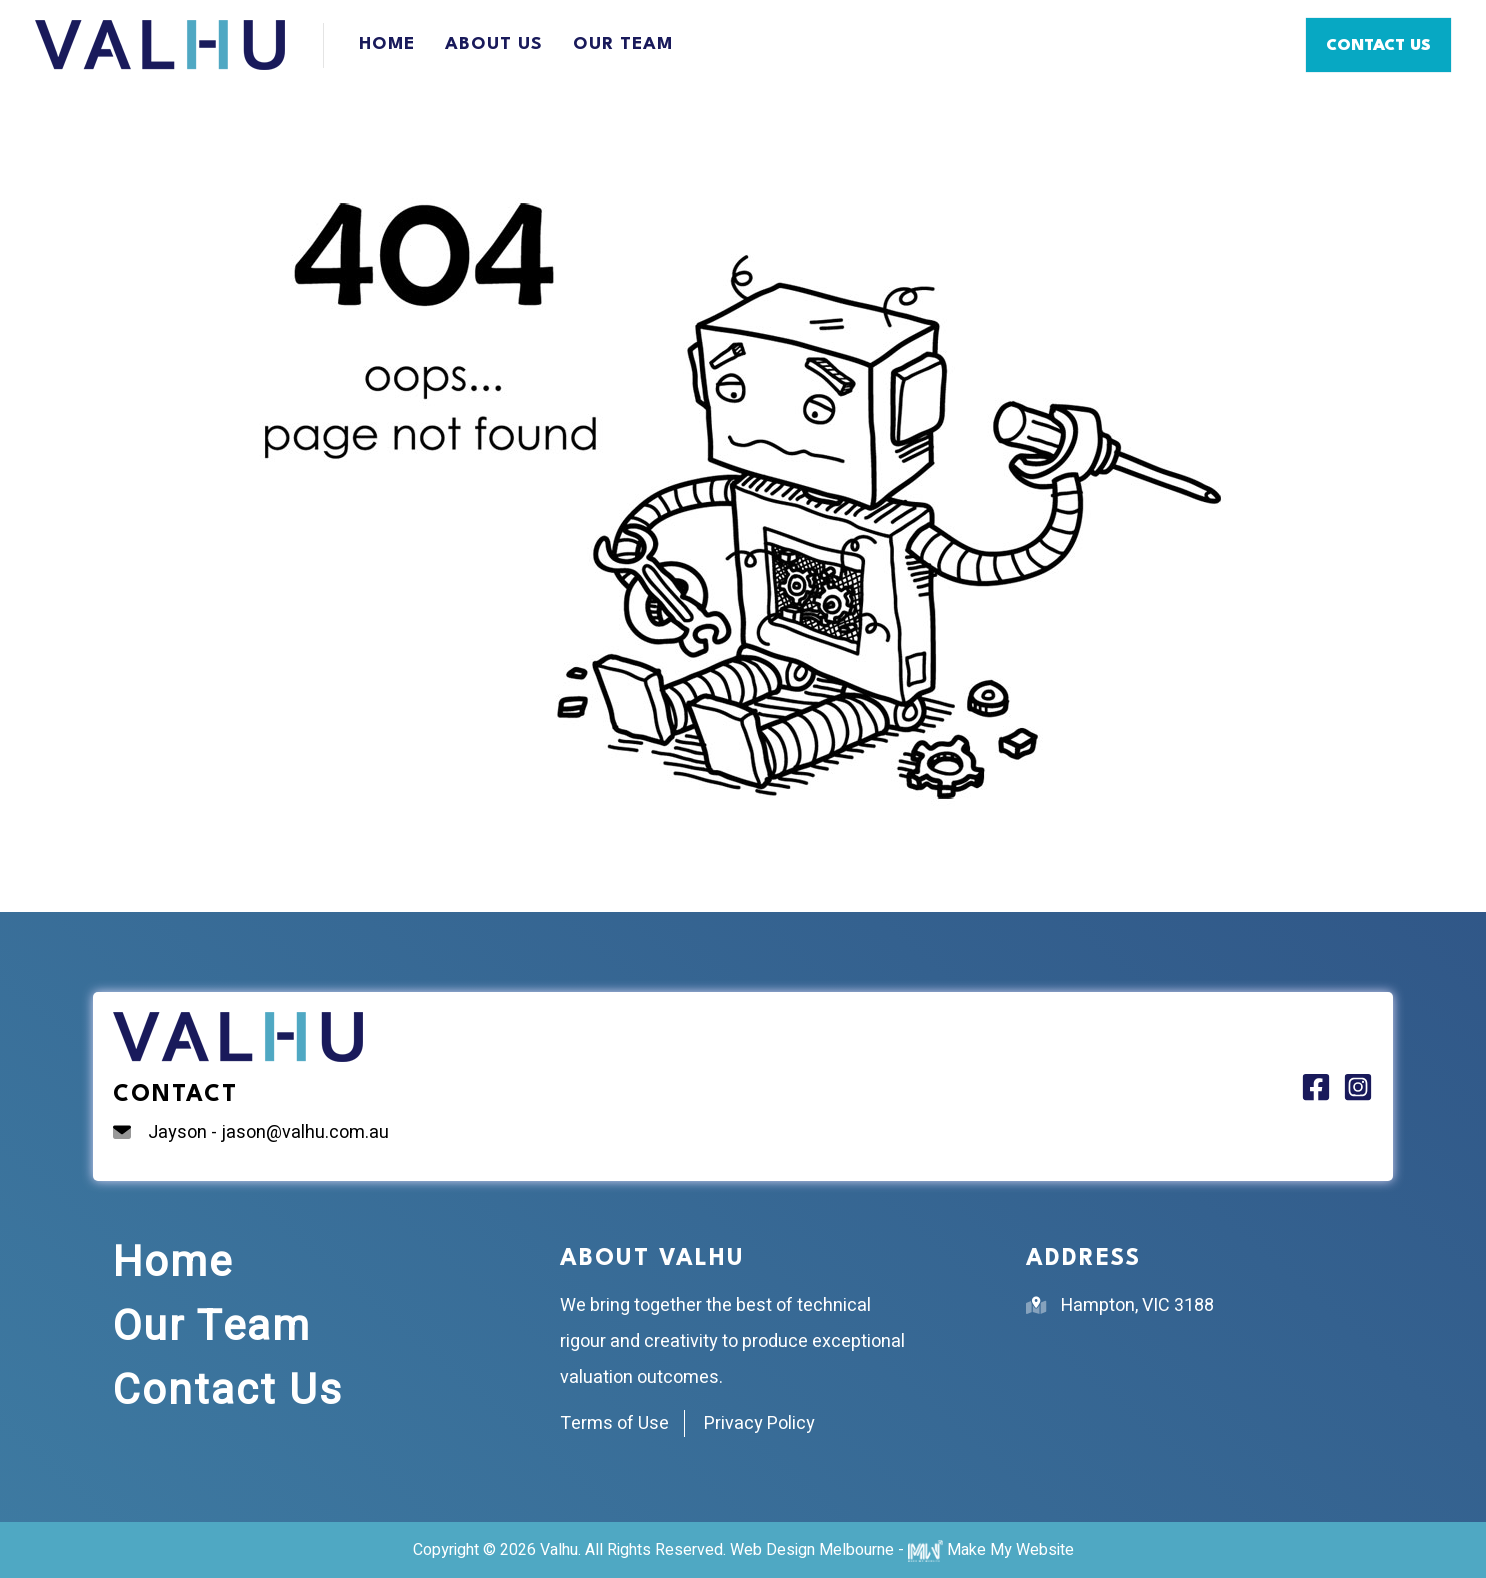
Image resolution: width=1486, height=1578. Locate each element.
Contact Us (228, 1391)
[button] (1378, 45)
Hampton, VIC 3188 (1137, 1305)
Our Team (623, 44)
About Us (494, 44)
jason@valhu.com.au (305, 1132)
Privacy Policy (759, 1423)
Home (387, 44)
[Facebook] (1316, 1087)
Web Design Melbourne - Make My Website (902, 1550)
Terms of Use (614, 1423)
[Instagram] (1358, 1087)
